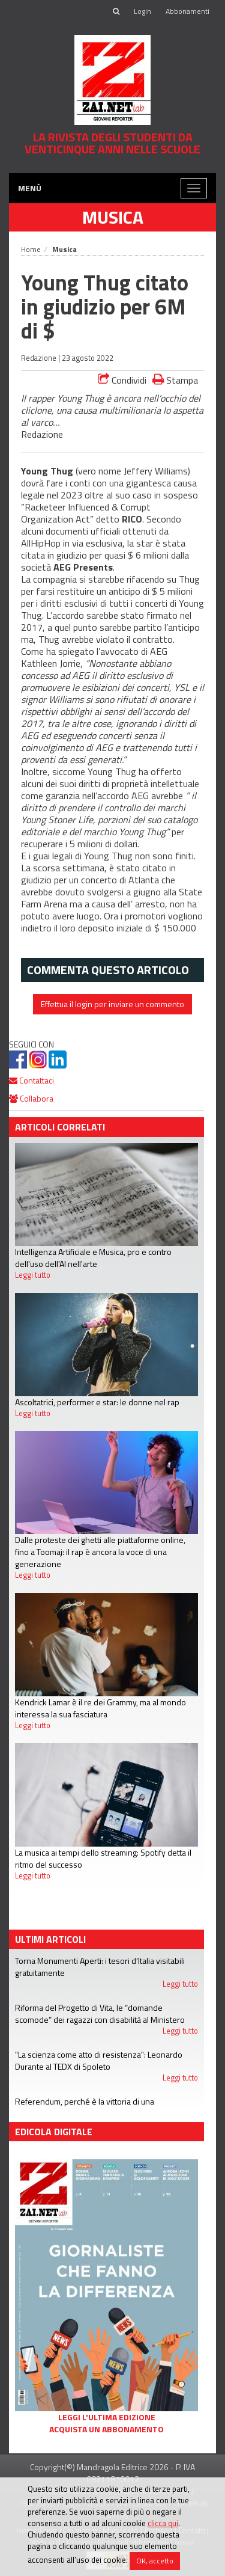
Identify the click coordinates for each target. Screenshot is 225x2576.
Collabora (31, 1098)
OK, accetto (154, 2560)
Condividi (122, 380)
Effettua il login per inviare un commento (112, 1004)
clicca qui (163, 2523)
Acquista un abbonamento (106, 2429)
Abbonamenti (187, 11)
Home (31, 249)
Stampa (175, 379)
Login (142, 11)
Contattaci (31, 1080)
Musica (112, 217)
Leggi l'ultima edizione (106, 2417)
